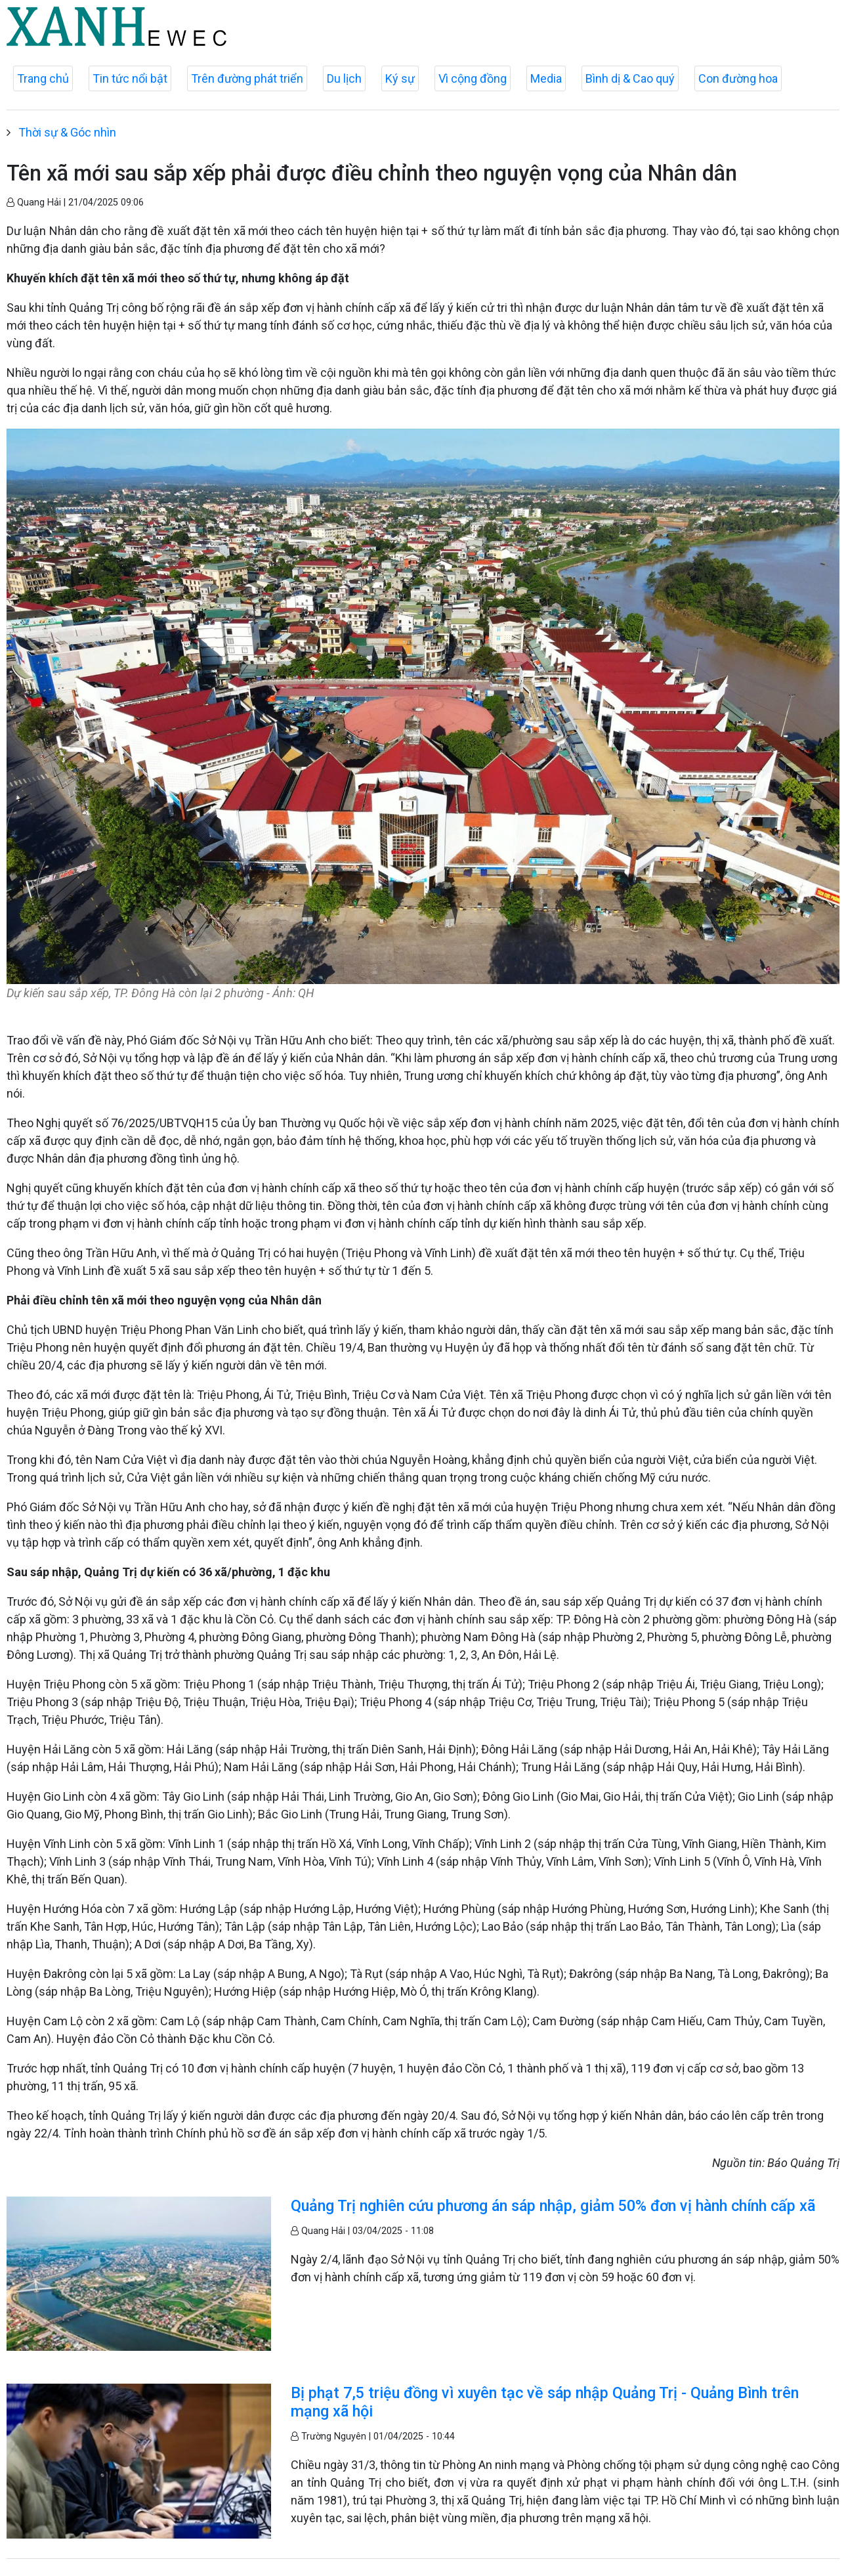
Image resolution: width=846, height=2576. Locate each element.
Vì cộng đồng (472, 78)
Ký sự (400, 78)
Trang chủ (43, 78)
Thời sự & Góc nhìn (67, 132)
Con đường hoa (738, 78)
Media (546, 78)
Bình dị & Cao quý (630, 78)
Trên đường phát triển (247, 78)
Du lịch (344, 78)
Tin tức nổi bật (130, 78)
